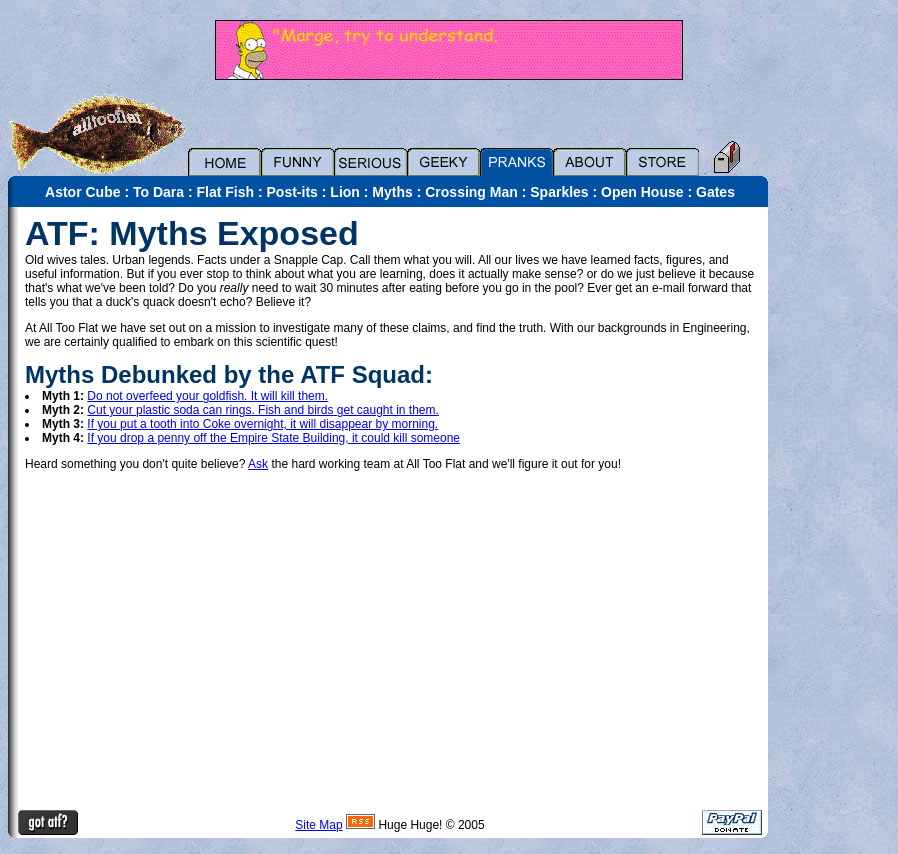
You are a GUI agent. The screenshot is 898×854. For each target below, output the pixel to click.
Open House (642, 192)
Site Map (318, 825)
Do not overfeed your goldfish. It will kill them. (207, 396)
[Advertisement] (838, 507)
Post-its (292, 192)
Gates (715, 192)
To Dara (158, 192)
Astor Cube (82, 192)
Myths (392, 192)
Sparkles (559, 192)
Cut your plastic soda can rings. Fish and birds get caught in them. (263, 410)
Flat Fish (226, 192)
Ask (258, 464)
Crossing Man (471, 192)
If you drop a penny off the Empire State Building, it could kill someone (273, 438)
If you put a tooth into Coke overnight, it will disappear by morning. (262, 424)
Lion (345, 192)
